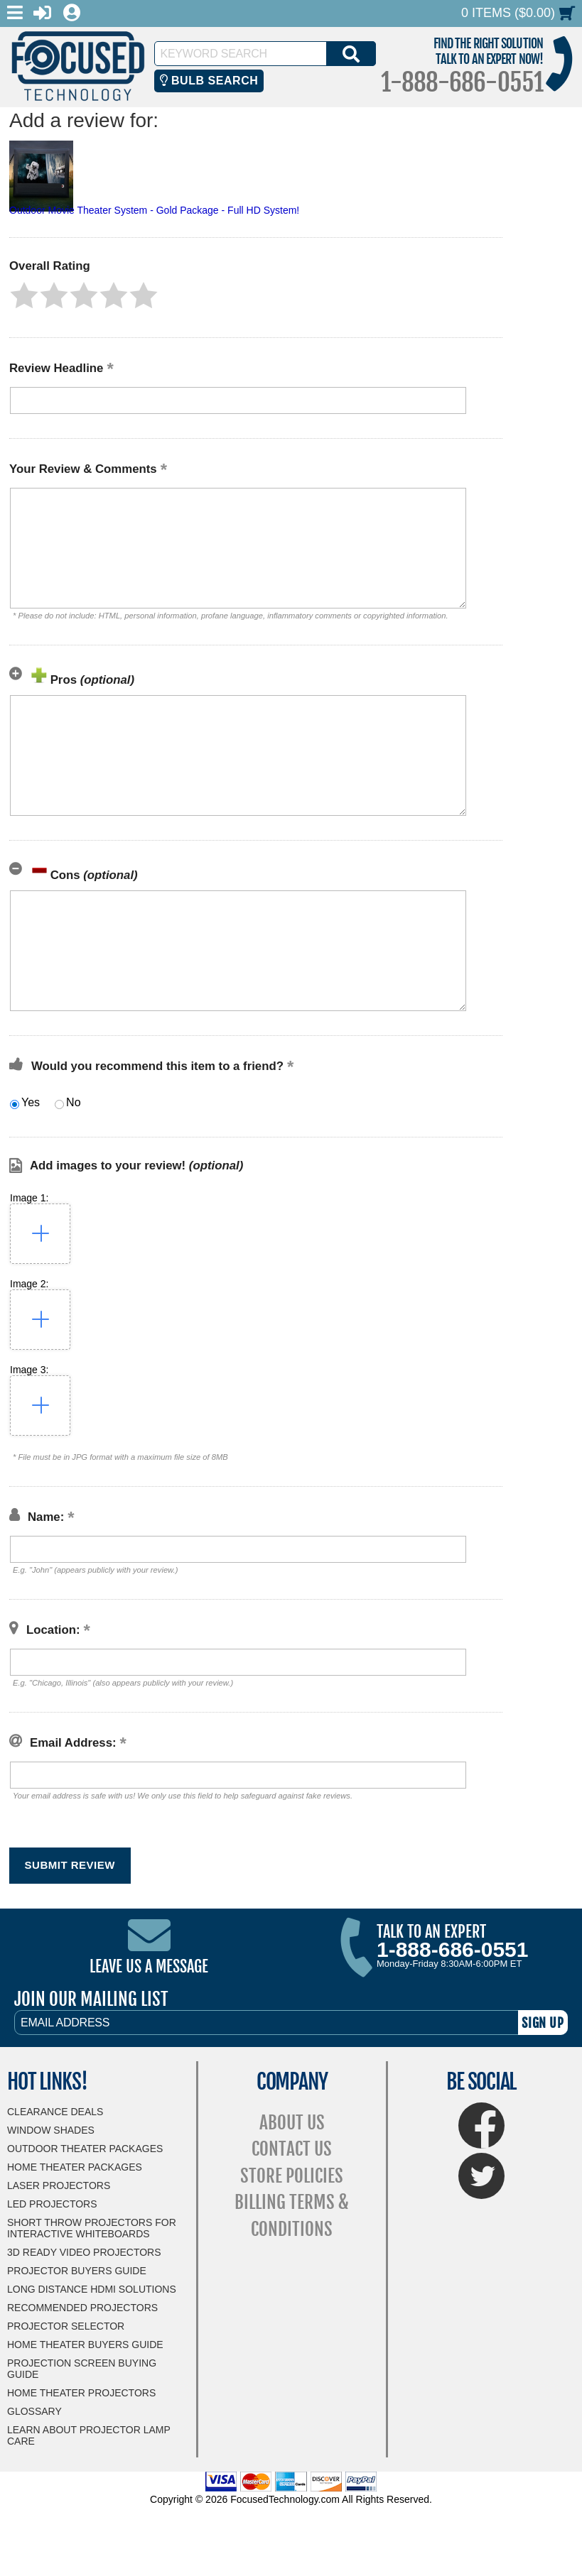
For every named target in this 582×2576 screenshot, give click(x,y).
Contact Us (292, 2149)
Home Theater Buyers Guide (85, 2344)
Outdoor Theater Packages (85, 2148)
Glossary (34, 2411)
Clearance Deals (55, 2111)
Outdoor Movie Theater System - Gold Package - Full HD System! (154, 210)
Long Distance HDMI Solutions (91, 2289)
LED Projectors (52, 2204)
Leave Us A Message (149, 1966)
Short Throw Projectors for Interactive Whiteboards (91, 2228)
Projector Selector (65, 2326)
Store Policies (291, 2176)
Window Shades (51, 2130)
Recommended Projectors (82, 2307)
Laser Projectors (58, 2185)
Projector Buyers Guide (76, 2270)
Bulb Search (209, 81)
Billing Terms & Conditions (292, 2215)
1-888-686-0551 (462, 82)
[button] (24, 295)
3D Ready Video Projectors (84, 2252)
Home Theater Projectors (81, 2392)
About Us (292, 2123)
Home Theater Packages (74, 2167)
